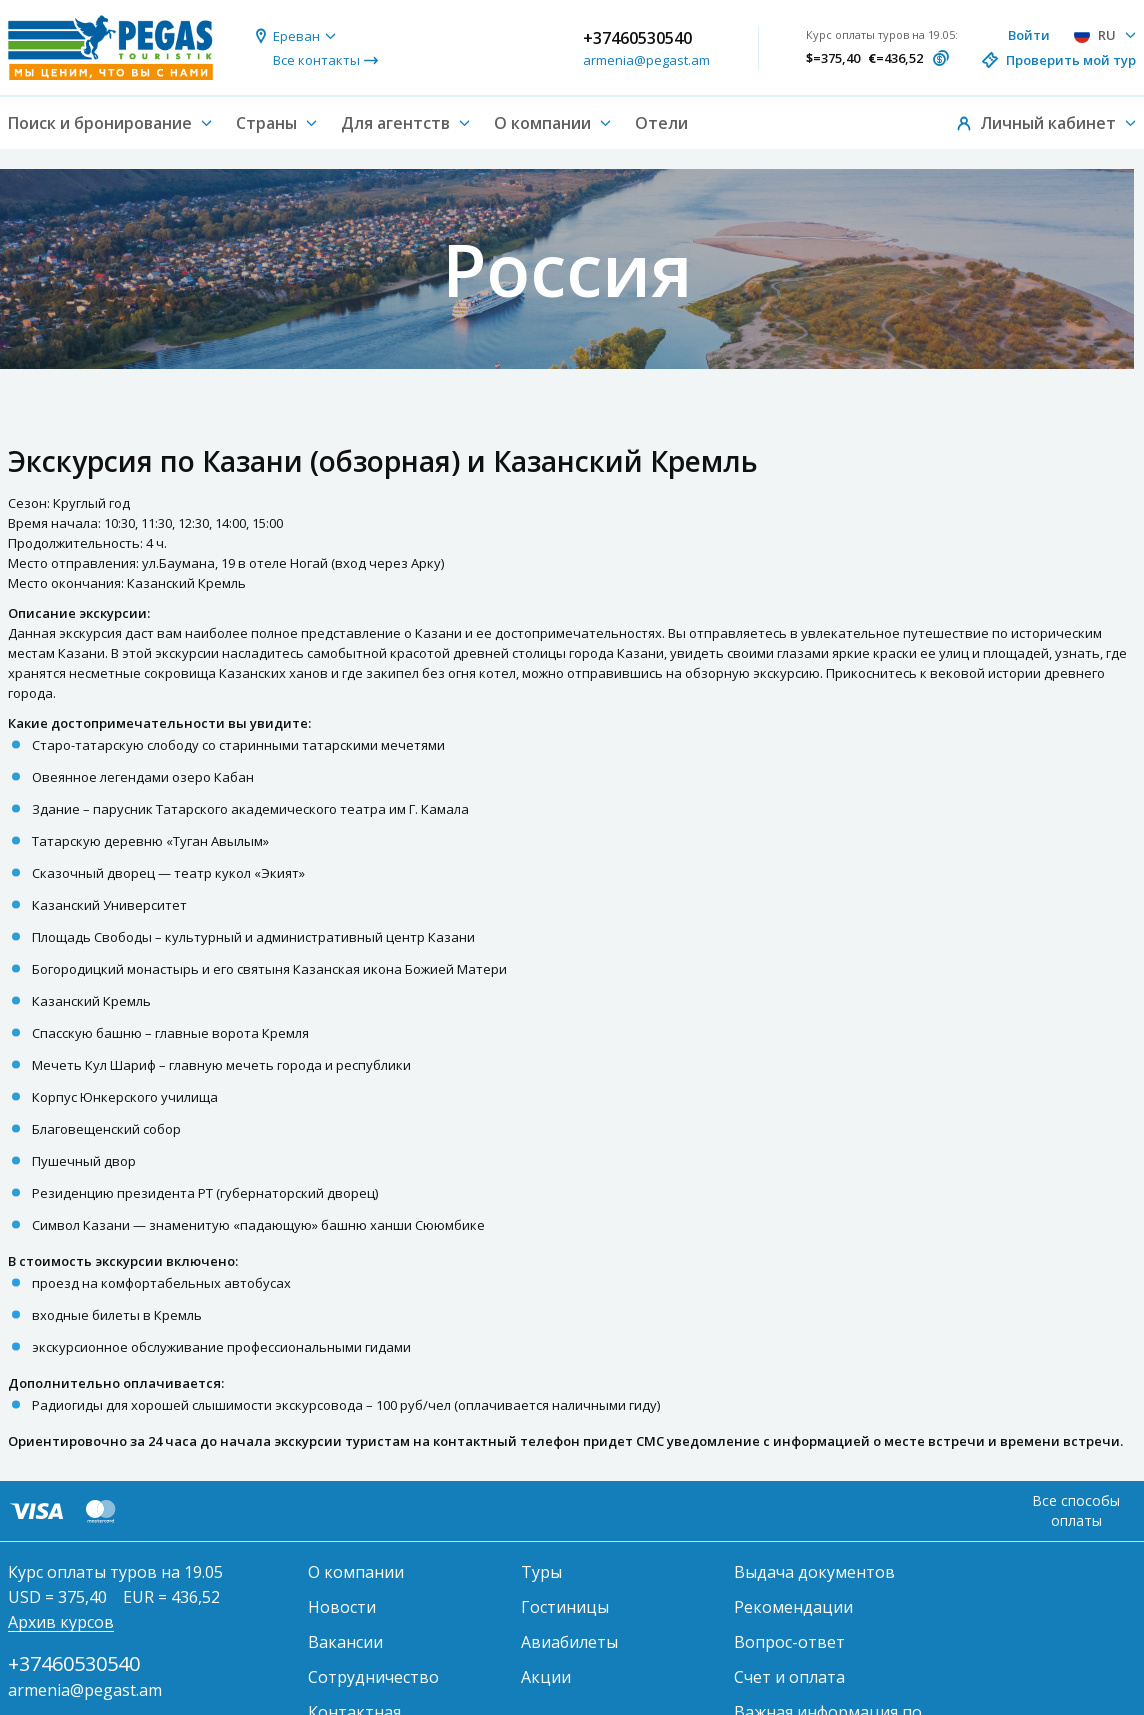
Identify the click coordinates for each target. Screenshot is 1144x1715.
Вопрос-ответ (789, 1642)
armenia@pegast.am (646, 60)
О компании (356, 1572)
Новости (342, 1607)
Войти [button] (1029, 35)
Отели (661, 123)
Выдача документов (814, 1572)
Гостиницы (565, 1607)
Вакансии (345, 1642)
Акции (546, 1677)
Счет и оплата (789, 1677)
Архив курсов (61, 1622)
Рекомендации (793, 1607)
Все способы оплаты (1076, 1510)
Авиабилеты (569, 1642)
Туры (541, 1572)
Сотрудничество (373, 1677)
